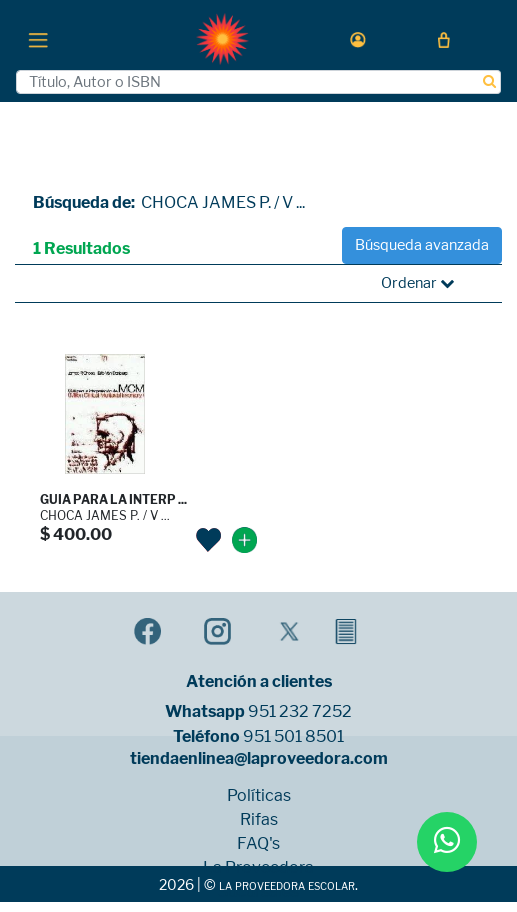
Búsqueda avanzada (422, 245)
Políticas (259, 796)
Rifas (259, 820)
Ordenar (417, 283)
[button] (358, 39)
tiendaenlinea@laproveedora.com (259, 759)
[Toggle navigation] (38, 39)
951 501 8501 (293, 737)
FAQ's (258, 844)
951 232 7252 (300, 712)
